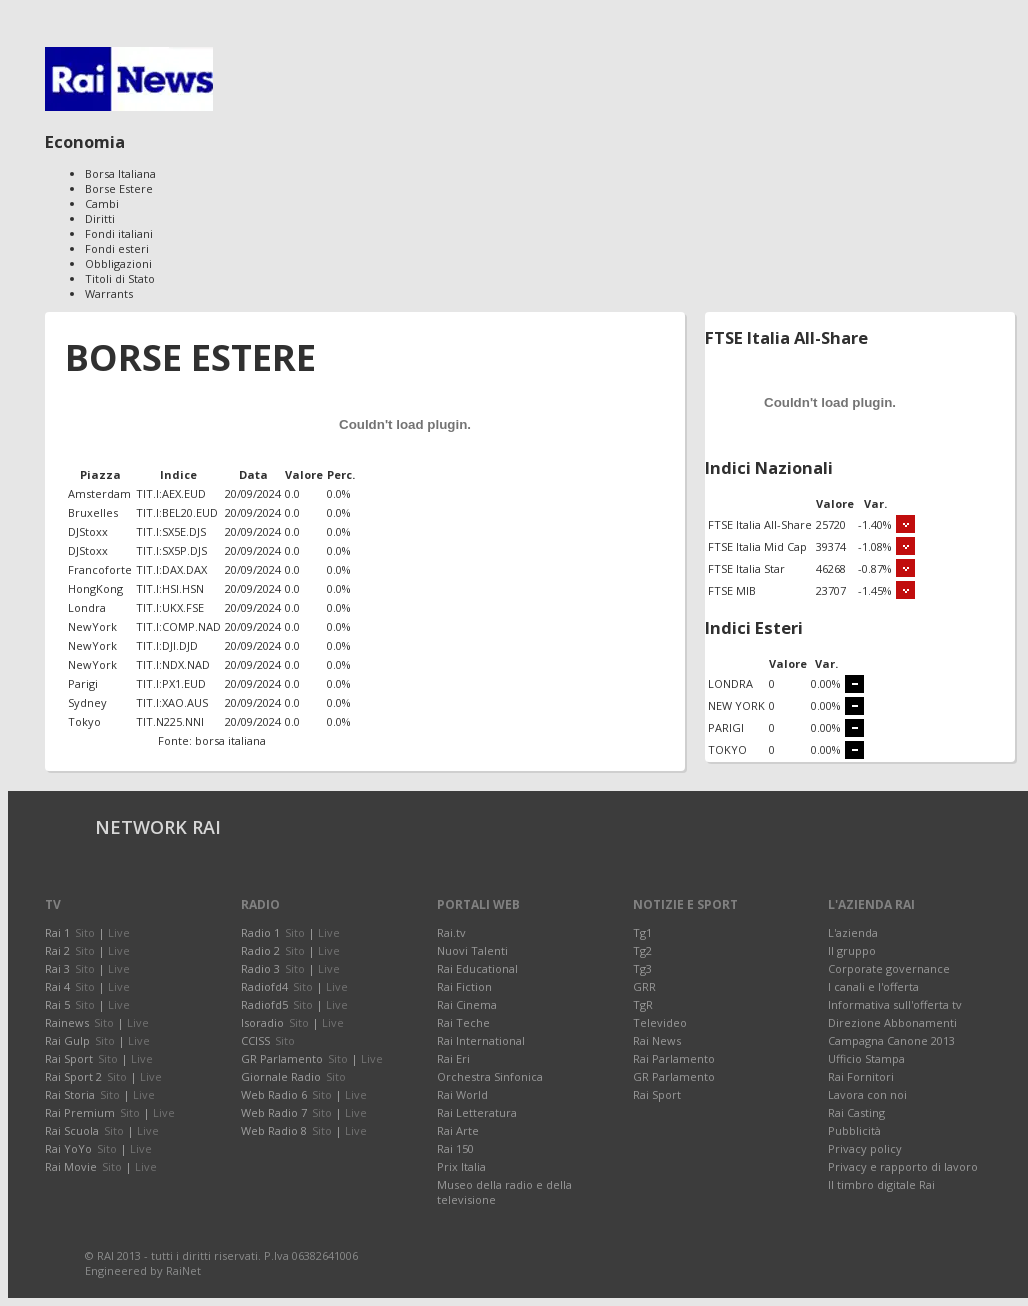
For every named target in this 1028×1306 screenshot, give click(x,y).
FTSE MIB (732, 590)
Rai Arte (458, 1130)
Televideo (660, 1022)
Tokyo (84, 721)
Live (119, 932)
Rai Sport (657, 1094)
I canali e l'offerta (873, 986)
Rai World (462, 1094)
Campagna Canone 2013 (891, 1040)
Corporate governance (889, 968)
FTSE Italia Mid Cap (757, 546)
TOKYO (727, 749)
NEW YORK (736, 705)
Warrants (109, 293)
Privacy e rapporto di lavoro (903, 1166)
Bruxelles (93, 512)
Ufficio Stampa (866, 1058)
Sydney (87, 702)
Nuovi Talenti (472, 950)
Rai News (657, 1040)
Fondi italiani (119, 233)
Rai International (481, 1040)
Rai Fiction (464, 986)
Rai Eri (453, 1058)
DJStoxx (88, 531)
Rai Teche (463, 1022)
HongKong (95, 588)
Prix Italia (461, 1166)
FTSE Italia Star (746, 568)
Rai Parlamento (674, 1058)
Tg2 (642, 950)
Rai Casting (856, 1112)
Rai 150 (455, 1148)
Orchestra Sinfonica (490, 1076)
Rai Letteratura (477, 1112)
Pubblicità (854, 1130)
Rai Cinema (467, 1004)
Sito (85, 932)
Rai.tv (451, 932)
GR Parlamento (674, 1076)
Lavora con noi (867, 1094)
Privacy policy (865, 1148)
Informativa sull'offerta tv (895, 1004)
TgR (643, 1004)
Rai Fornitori (861, 1076)
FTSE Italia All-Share (760, 524)
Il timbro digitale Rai (881, 1184)
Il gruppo (852, 950)
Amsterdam (99, 493)
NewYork (92, 626)
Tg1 (642, 932)
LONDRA (730, 683)
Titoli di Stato (120, 278)
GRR (644, 986)
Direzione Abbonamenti (892, 1022)
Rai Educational (477, 968)
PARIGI (726, 727)
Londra (87, 607)
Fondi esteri (117, 248)
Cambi (102, 203)
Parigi (83, 683)
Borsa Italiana (120, 173)
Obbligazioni (118, 263)
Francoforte (100, 569)
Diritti (100, 218)
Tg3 (642, 968)
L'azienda (853, 932)
